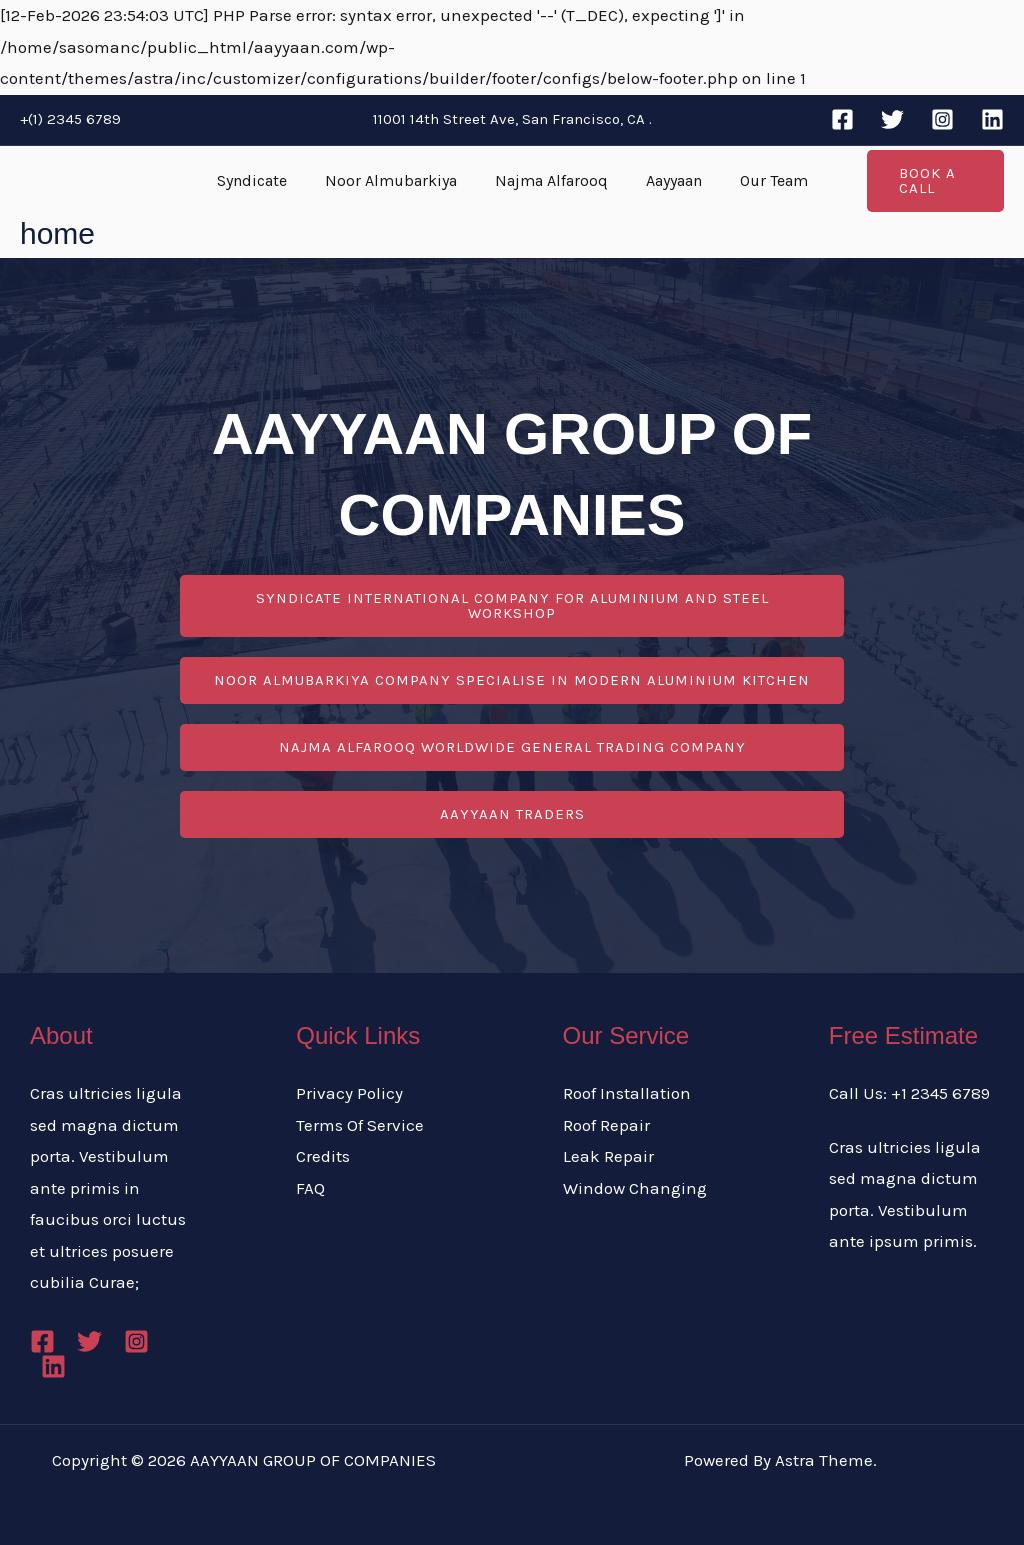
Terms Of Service (360, 1125)
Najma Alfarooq (551, 180)
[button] (928, 181)
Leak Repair (608, 1156)
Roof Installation (627, 1093)
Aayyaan (668, 180)
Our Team (762, 180)
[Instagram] (942, 119)
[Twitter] (892, 119)
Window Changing (635, 1188)
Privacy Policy (349, 1093)
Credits (323, 1156)
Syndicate (264, 180)
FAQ (310, 1188)
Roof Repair (606, 1125)
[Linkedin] (992, 119)
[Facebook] (842, 119)
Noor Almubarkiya (397, 180)
